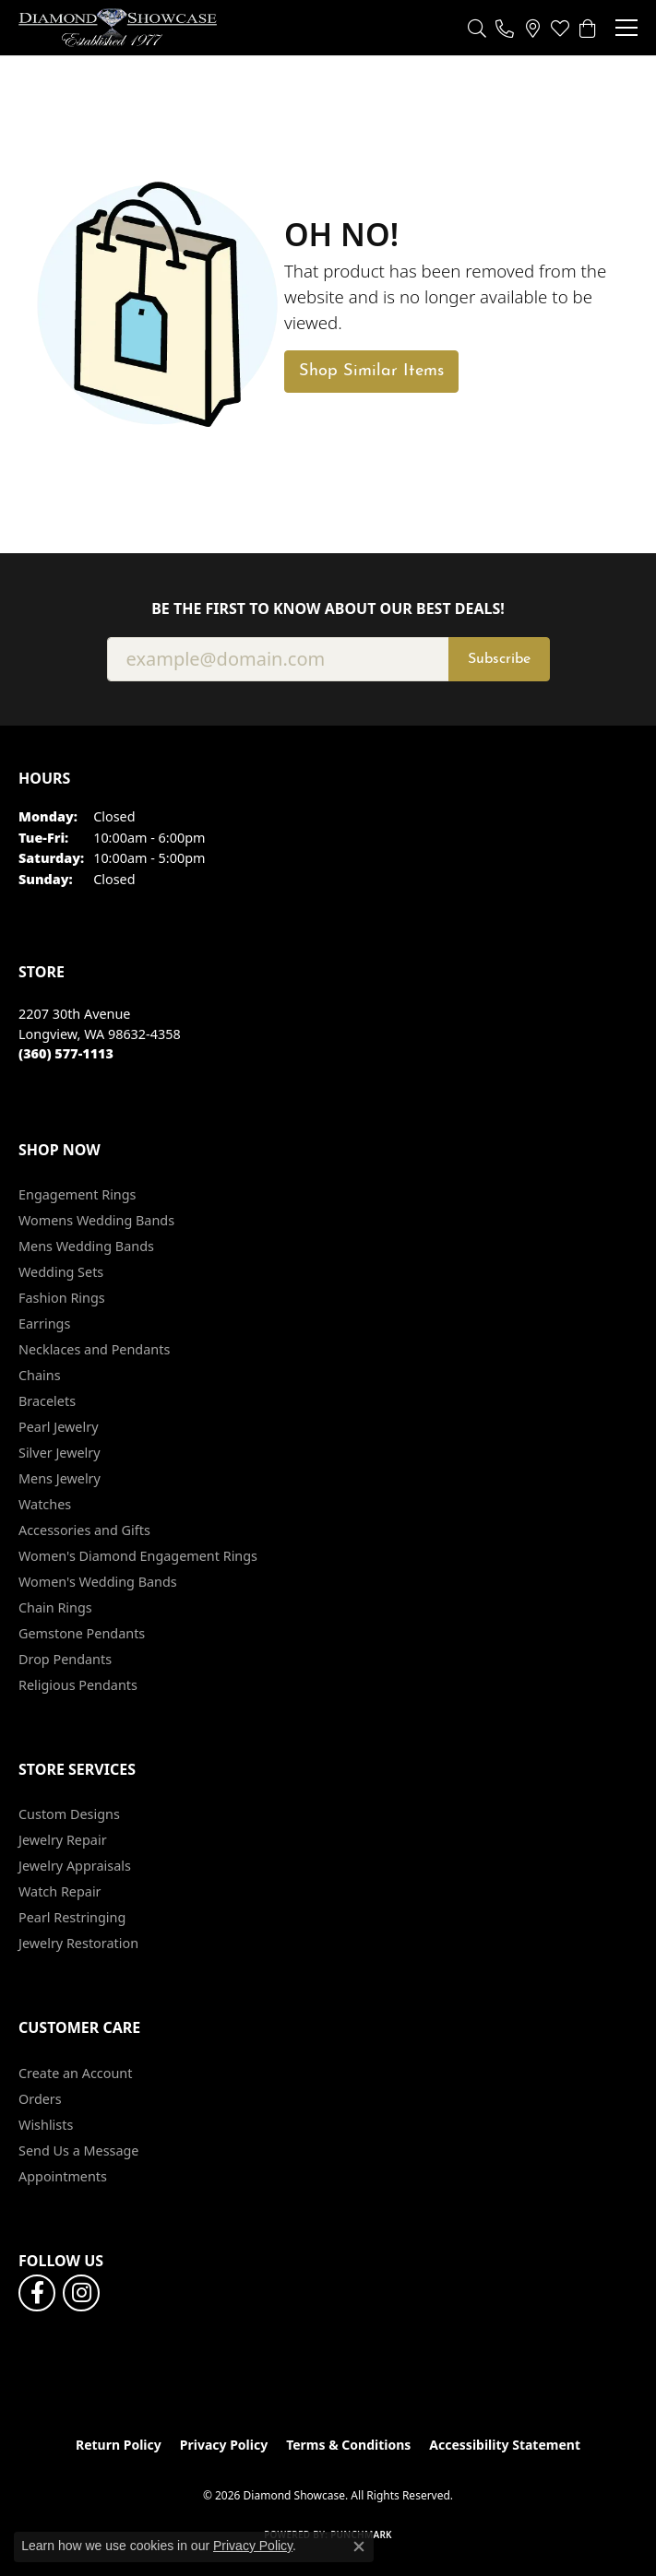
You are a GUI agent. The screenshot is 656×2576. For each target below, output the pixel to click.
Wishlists (45, 2124)
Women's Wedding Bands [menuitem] (97, 1581)
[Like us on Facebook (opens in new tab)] (36, 2293)
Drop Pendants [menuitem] (65, 1659)
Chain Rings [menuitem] (55, 1607)
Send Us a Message (78, 2150)
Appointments (62, 2176)
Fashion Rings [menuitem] (61, 1297)
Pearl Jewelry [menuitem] (58, 1427)
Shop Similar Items (371, 371)
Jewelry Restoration (78, 1943)
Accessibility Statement (504, 2444)
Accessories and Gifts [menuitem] (84, 1530)
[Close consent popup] (358, 2546)
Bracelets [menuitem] (47, 1401)
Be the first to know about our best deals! (328, 609)
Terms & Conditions (348, 2444)
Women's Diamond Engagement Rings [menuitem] (137, 1556)
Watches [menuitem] (44, 1504)
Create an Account (75, 2073)
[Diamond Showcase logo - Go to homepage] (117, 27)
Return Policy (118, 2444)
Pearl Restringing (71, 1917)
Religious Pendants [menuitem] (77, 1685)
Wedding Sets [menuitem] (60, 1272)
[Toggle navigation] (626, 27)
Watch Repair (59, 1891)
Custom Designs (69, 1814)
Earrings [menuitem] (44, 1323)
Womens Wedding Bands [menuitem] (96, 1220)
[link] (504, 27)
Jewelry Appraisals (74, 1865)
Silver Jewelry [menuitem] (59, 1452)
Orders (40, 2099)
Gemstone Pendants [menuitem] (81, 1633)
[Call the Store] (65, 1053)
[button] (477, 27)
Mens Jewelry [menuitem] (59, 1478)
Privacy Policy (224, 2444)
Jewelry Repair (62, 1840)
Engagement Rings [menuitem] (77, 1194)
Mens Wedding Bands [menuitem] (86, 1246)
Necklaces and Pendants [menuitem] (94, 1349)
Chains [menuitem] (39, 1375)
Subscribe (499, 659)
